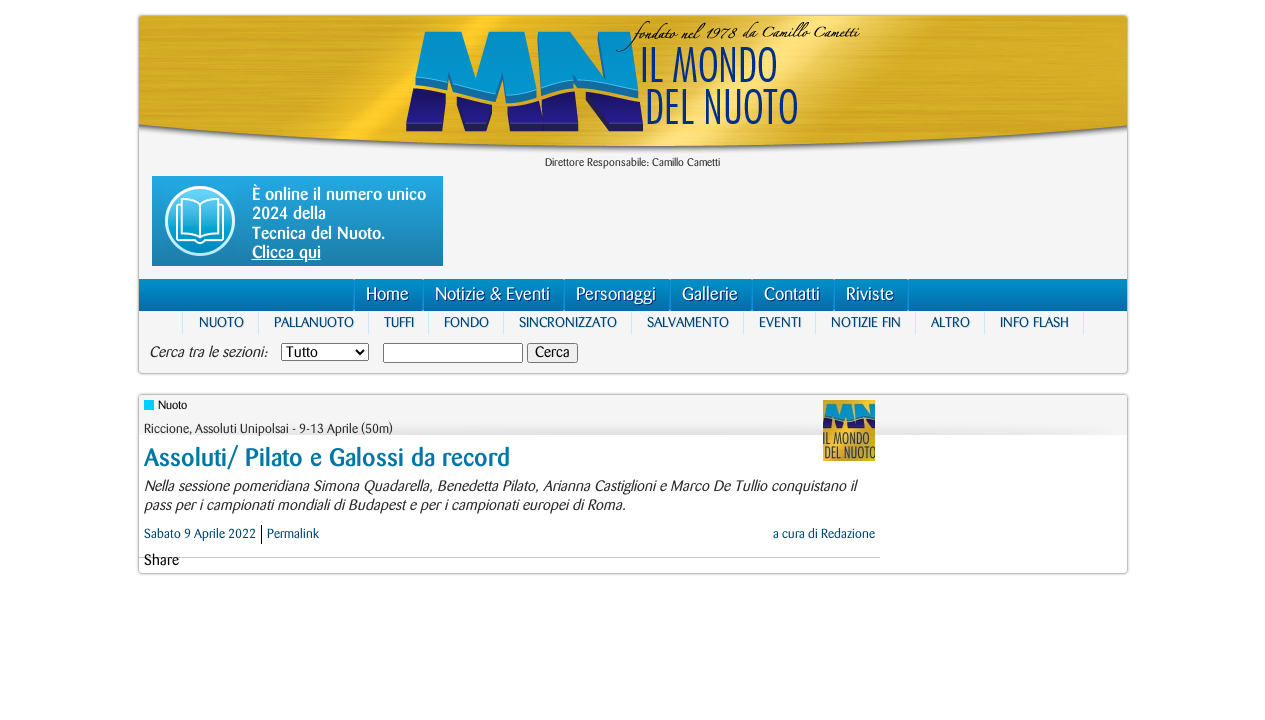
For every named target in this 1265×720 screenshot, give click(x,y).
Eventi (780, 322)
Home (387, 294)
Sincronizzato (568, 322)
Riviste (870, 294)
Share (161, 561)
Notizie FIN (866, 322)
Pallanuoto (314, 322)
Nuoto (221, 322)
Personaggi (616, 294)
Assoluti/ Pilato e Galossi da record (327, 458)
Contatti (792, 294)
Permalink (293, 534)
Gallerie (710, 294)
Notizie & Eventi (492, 294)
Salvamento (688, 322)
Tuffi (399, 322)
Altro (950, 322)
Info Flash (1034, 322)
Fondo (466, 322)
